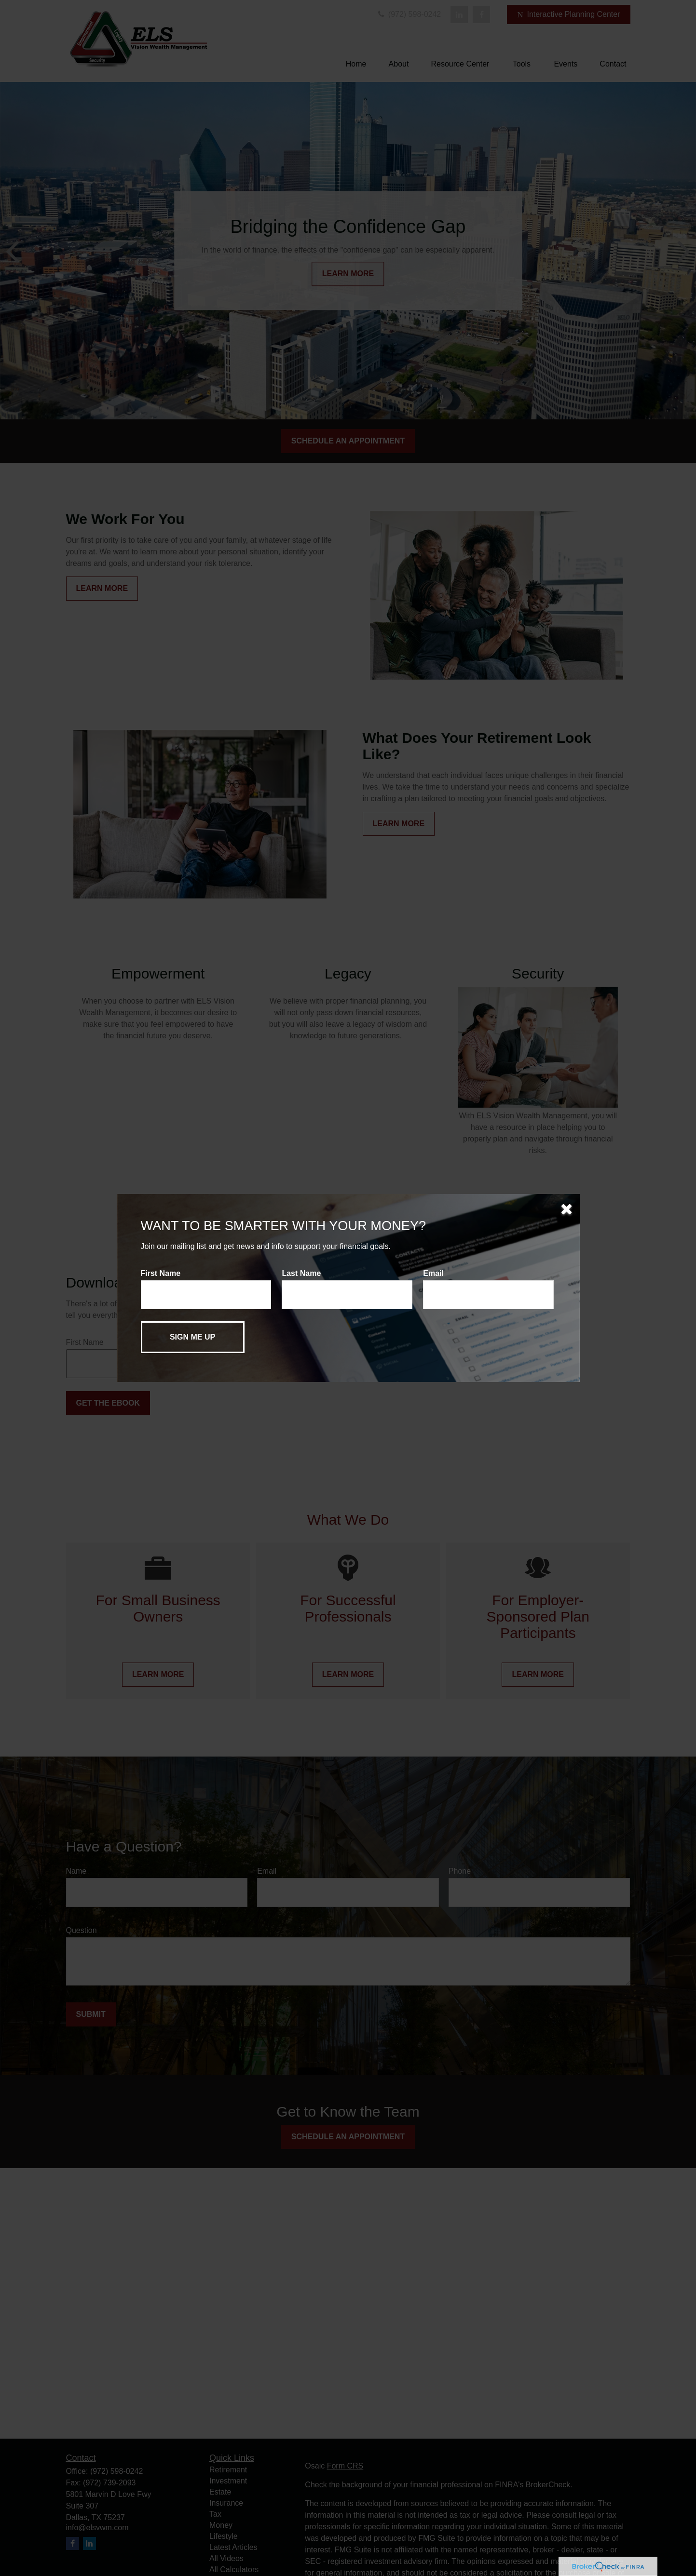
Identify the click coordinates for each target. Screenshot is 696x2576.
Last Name (301, 1273)
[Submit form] (193, 1337)
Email (433, 1273)
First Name (161, 1273)
